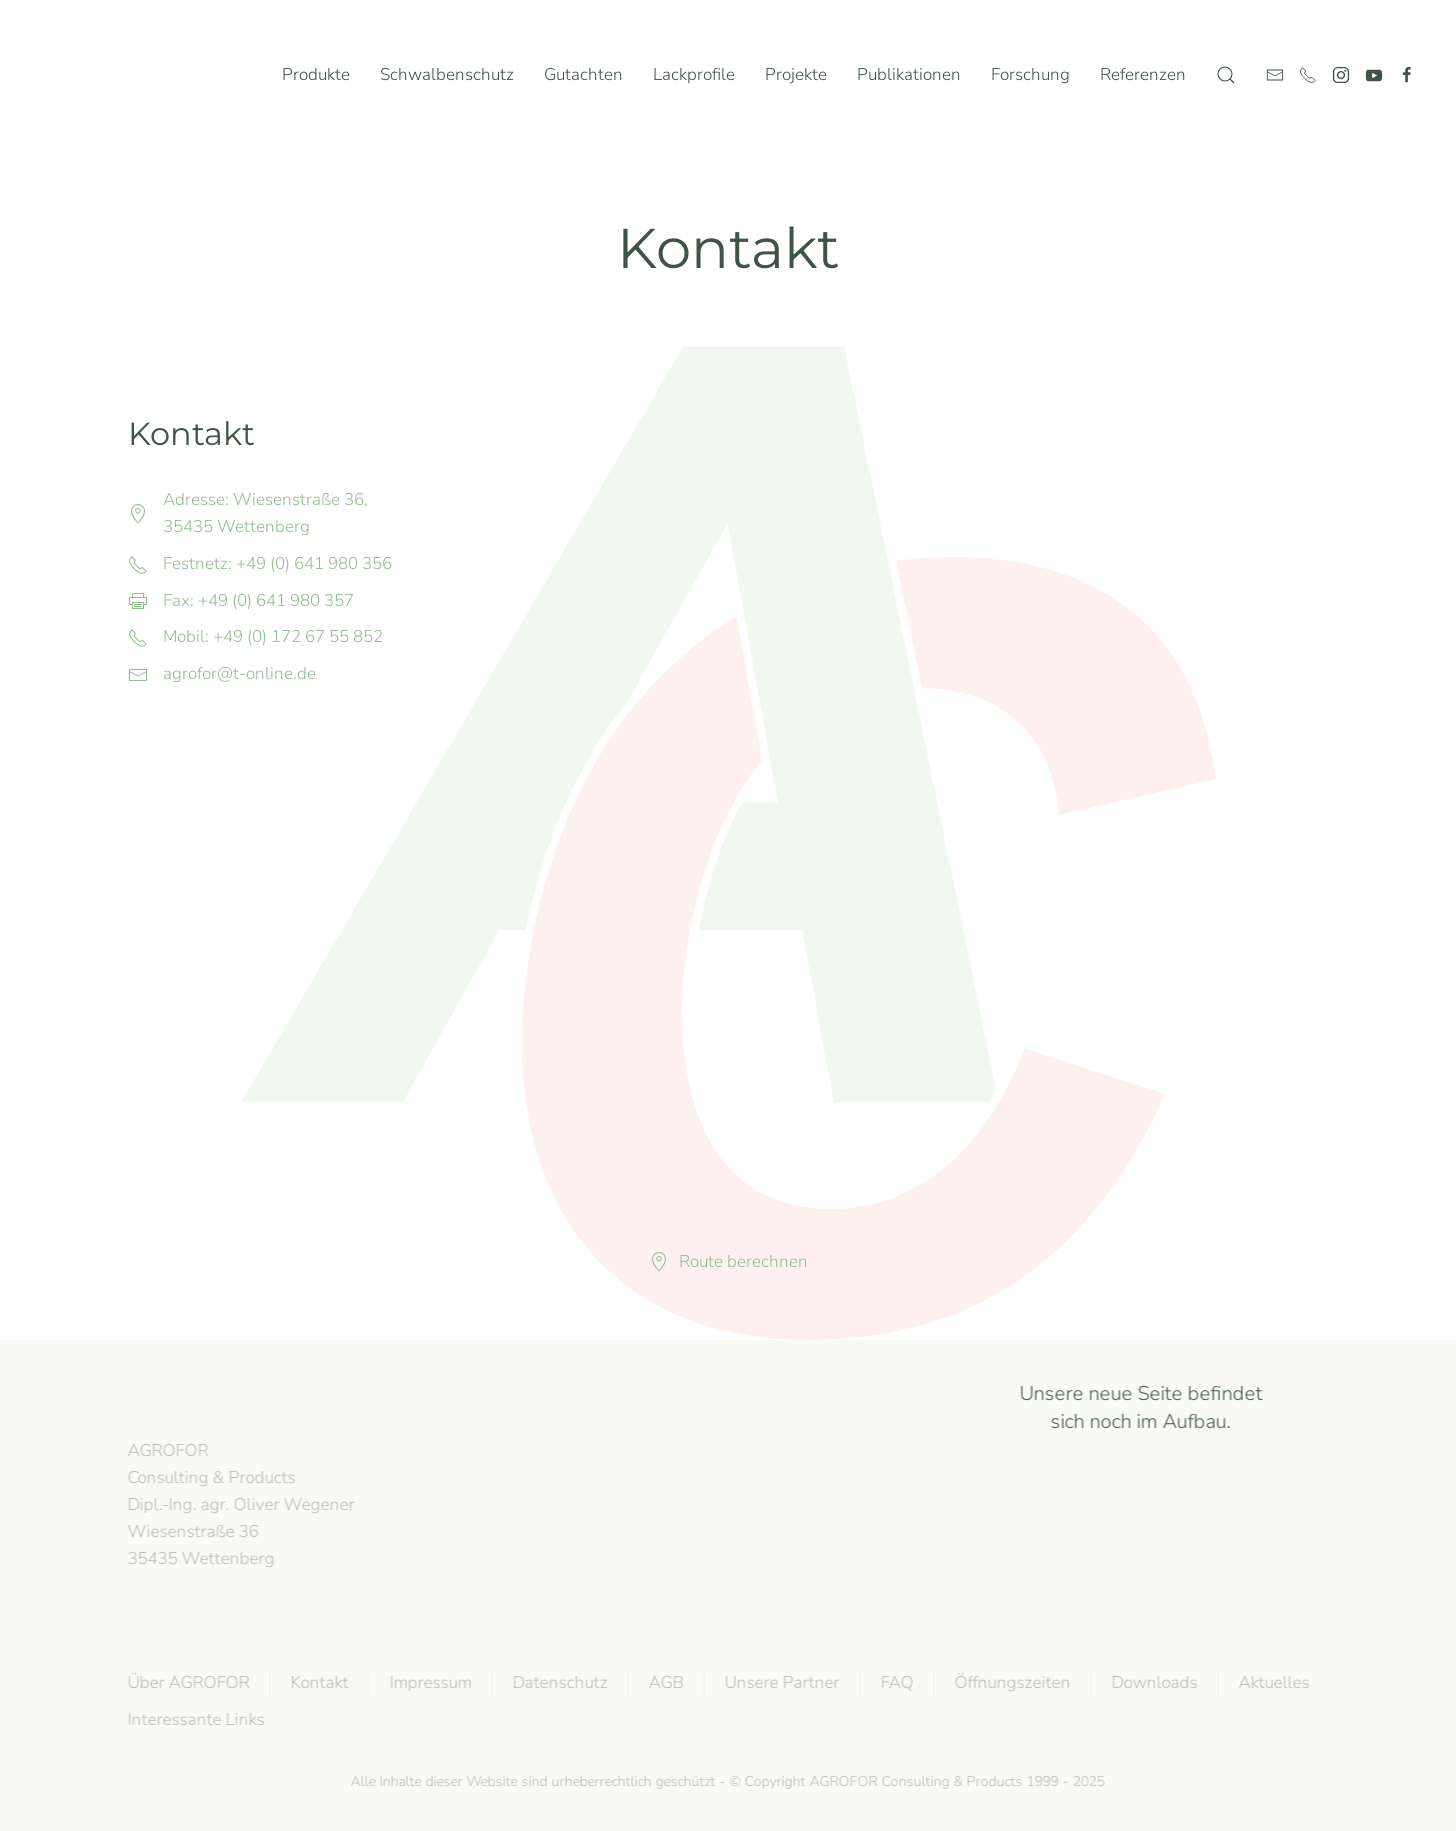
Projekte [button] (796, 74)
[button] (1226, 75)
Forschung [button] (1030, 74)
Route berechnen (728, 1261)
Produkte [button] (316, 74)
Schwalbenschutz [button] (447, 74)
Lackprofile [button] (694, 74)
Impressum (428, 1682)
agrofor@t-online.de (239, 673)
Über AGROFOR (186, 1682)
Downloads (1152, 1682)
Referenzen (1143, 74)
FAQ (894, 1682)
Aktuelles (1271, 1682)
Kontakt (317, 1682)
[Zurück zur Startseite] (119, 75)
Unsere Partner (779, 1682)
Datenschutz (557, 1682)
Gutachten (583, 74)
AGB (663, 1682)
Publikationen (909, 74)
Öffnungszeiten (1010, 1682)
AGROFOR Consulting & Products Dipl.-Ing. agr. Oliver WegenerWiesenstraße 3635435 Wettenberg (238, 1504)
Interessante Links (193, 1719)
